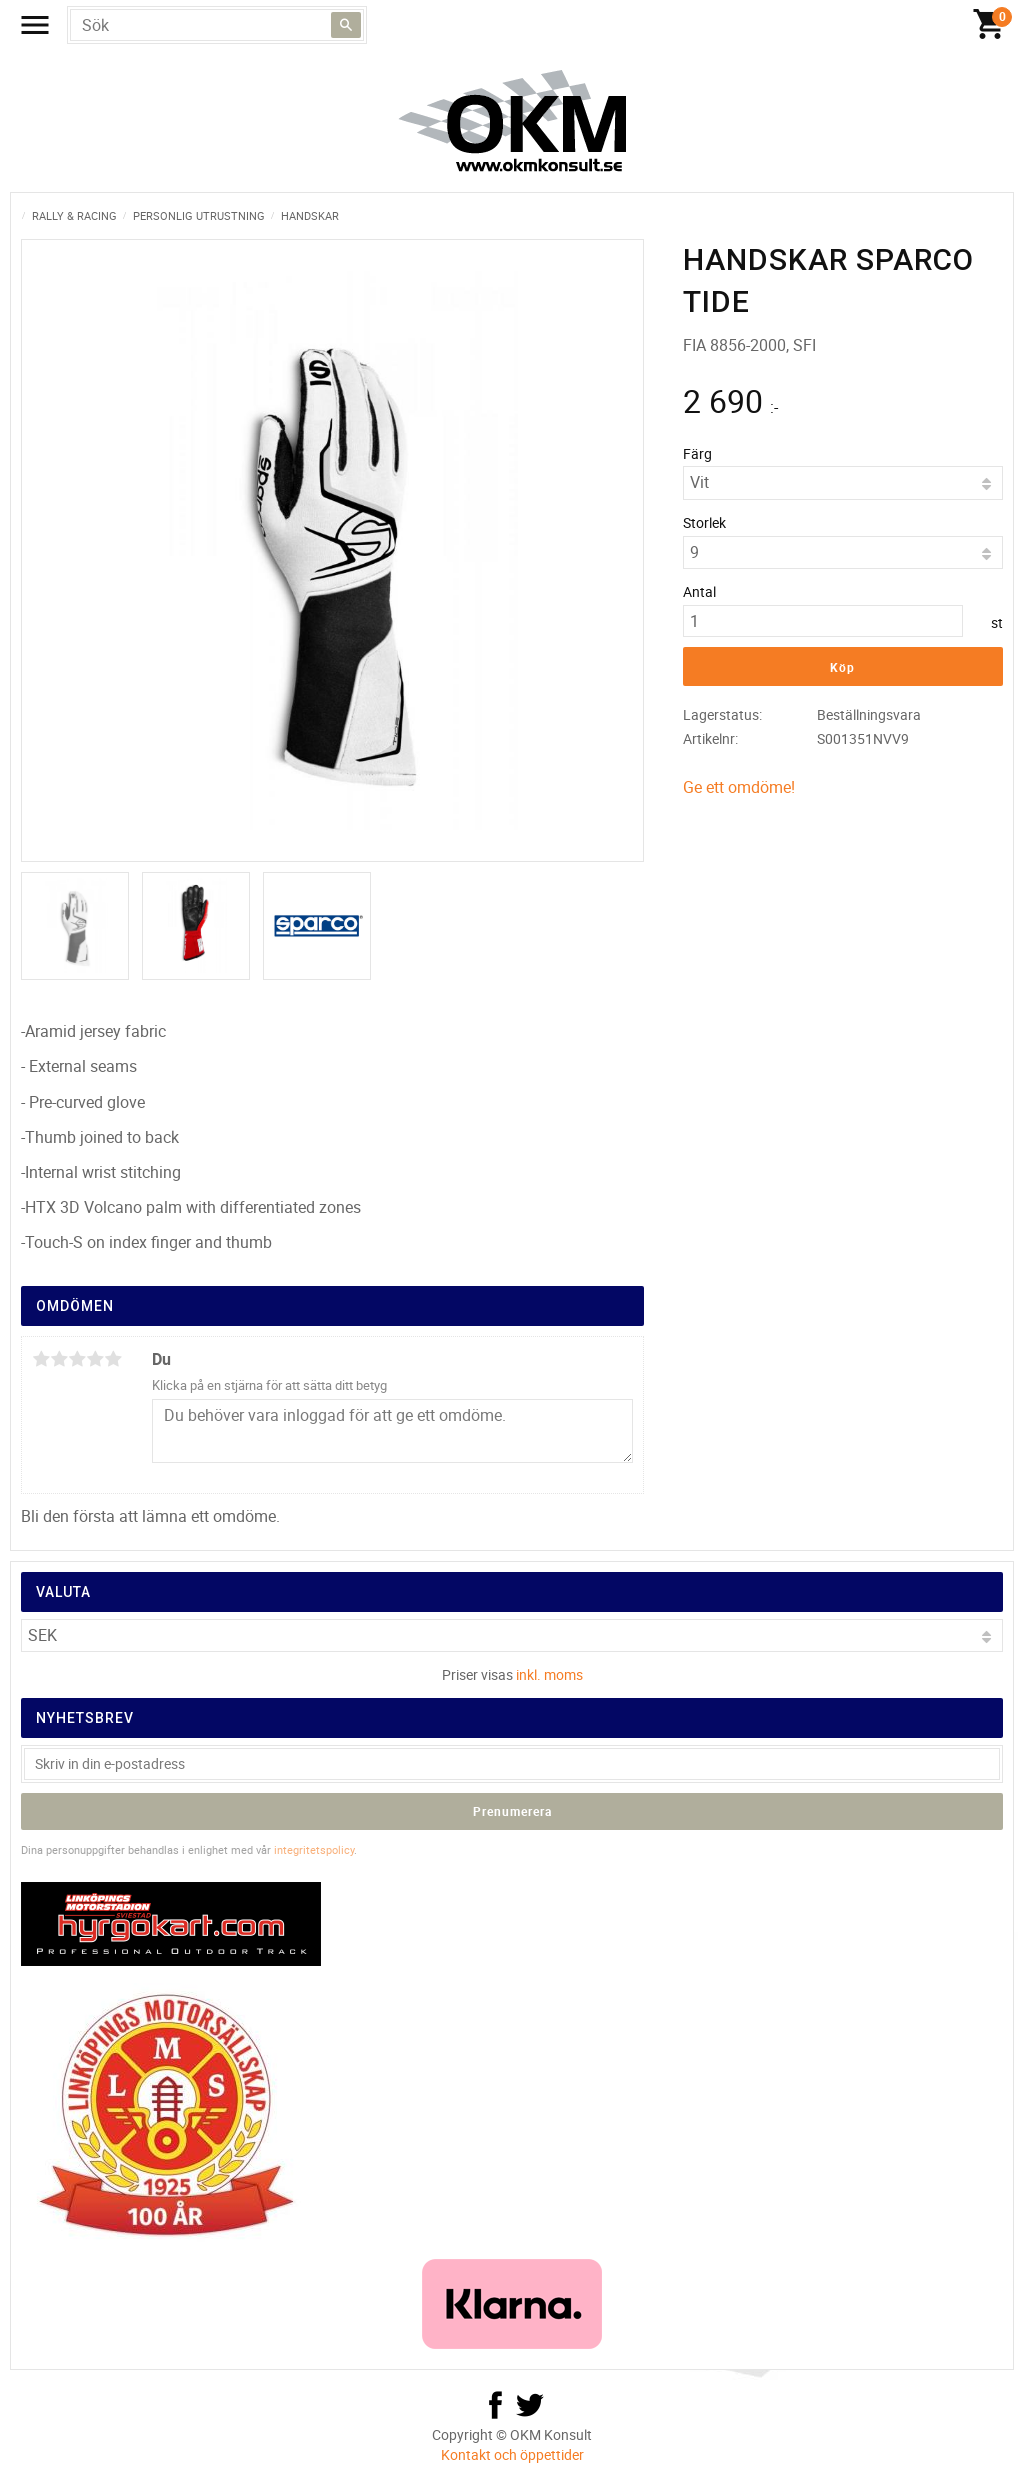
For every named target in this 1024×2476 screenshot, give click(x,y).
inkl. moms (549, 1674)
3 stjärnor (77, 1359)
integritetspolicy (314, 1849)
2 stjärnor (59, 1359)
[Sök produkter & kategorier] (217, 25)
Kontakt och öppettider (512, 2454)
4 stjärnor (95, 1359)
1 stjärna (41, 1359)
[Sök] (346, 25)
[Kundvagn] (989, 25)
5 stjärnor (113, 1359)
